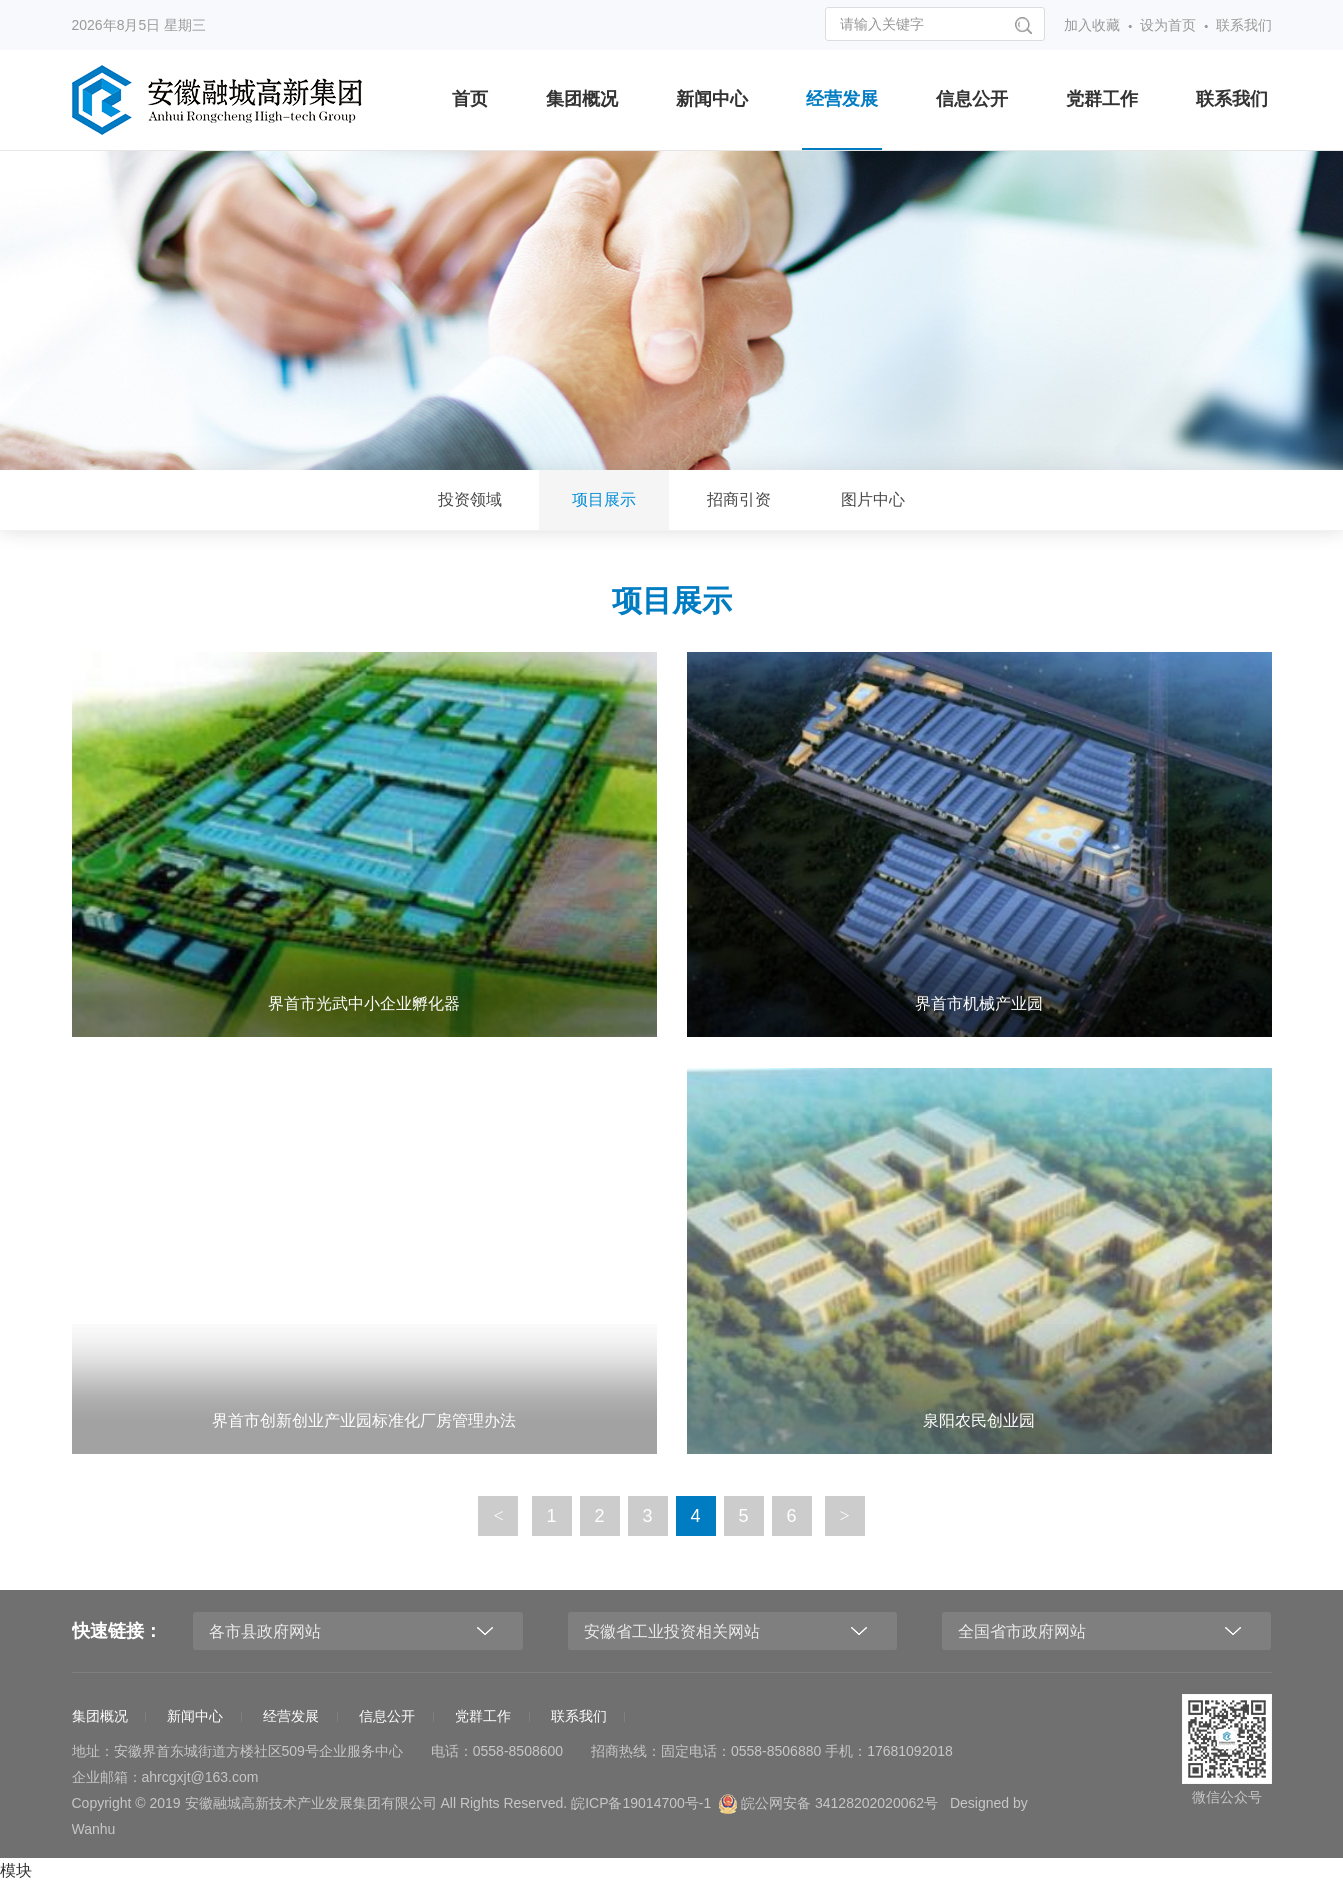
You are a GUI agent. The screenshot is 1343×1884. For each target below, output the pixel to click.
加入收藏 (1092, 25)
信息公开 (972, 99)
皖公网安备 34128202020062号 (828, 1804)
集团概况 (582, 99)
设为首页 (1168, 25)
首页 (470, 99)
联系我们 (1244, 25)
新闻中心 (712, 99)
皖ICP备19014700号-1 (641, 1803)
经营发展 (842, 99)
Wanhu (94, 1829)
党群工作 (1102, 99)
